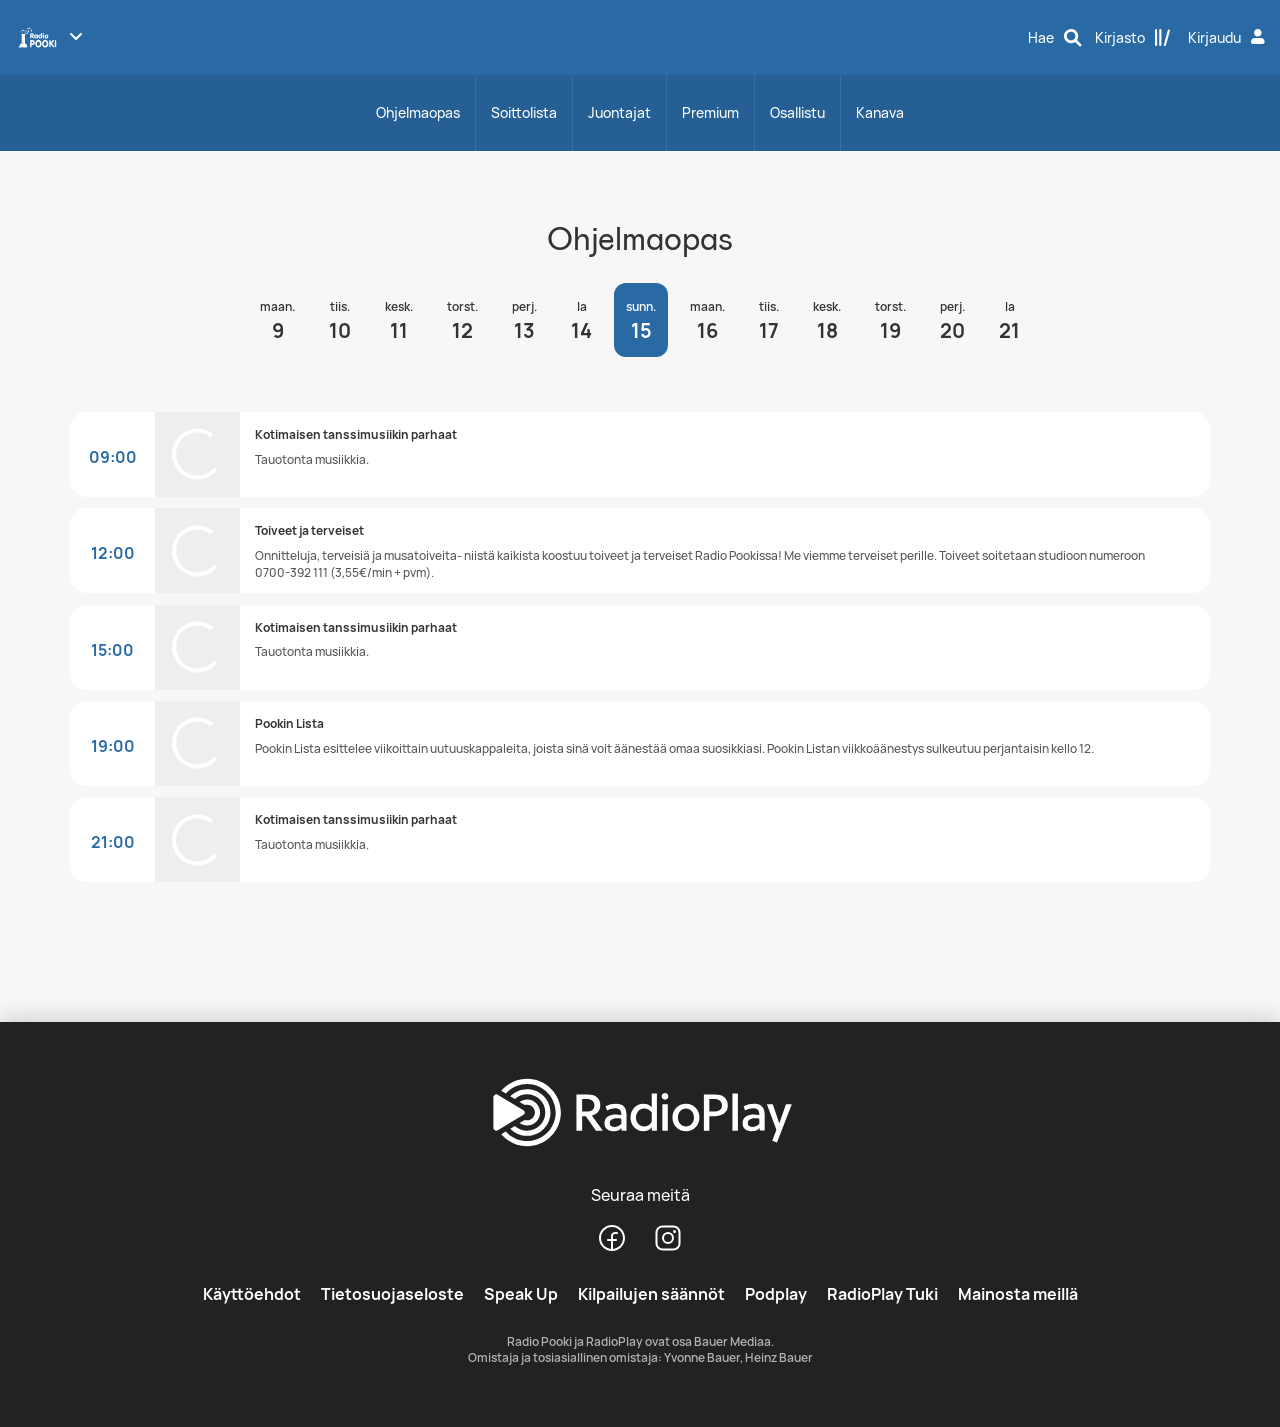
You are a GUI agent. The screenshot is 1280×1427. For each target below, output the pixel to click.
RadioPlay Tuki (882, 1294)
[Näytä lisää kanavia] (76, 36)
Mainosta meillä (1018, 1294)
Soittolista (524, 112)
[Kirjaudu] (1229, 38)
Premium (710, 112)
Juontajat (619, 112)
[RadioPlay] (640, 1114)
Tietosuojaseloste (392, 1294)
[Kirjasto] (1133, 38)
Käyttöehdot (252, 1294)
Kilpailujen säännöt (651, 1294)
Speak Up (521, 1294)
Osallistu (797, 112)
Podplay (776, 1294)
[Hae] (1055, 38)
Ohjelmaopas (418, 112)
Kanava (880, 112)
